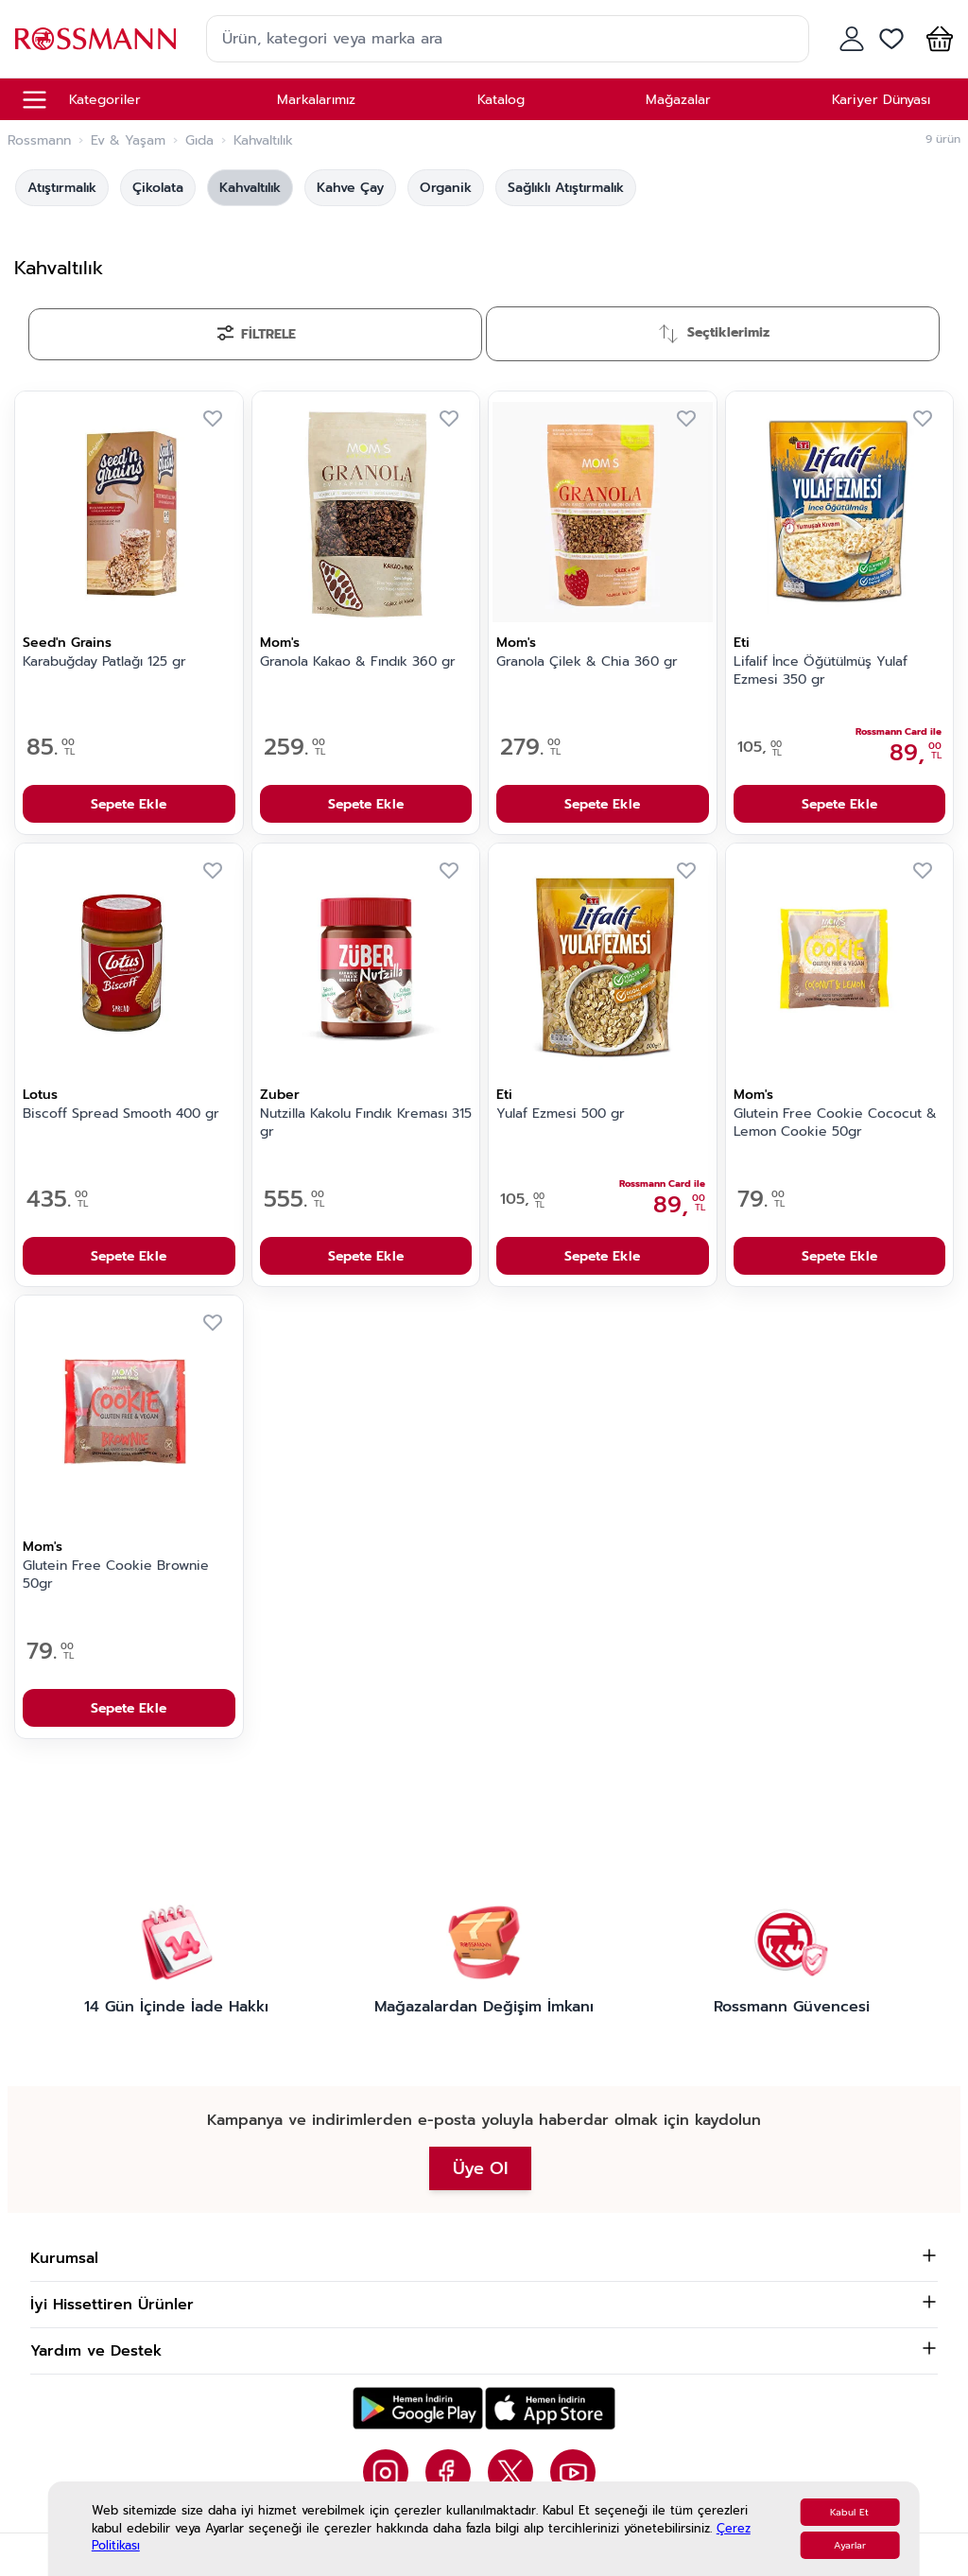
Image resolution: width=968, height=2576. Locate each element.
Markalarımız (316, 100)
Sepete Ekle (128, 804)
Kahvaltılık (250, 188)
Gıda (199, 140)
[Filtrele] (255, 334)
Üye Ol (480, 2168)
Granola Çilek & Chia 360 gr (587, 662)
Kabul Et (849, 2512)
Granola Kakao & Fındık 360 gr (358, 662)
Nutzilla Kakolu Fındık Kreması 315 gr (366, 1123)
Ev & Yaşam (128, 140)
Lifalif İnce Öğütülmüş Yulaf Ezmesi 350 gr (821, 671)
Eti (742, 643)
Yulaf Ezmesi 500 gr (560, 1114)
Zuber (280, 1095)
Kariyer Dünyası (881, 100)
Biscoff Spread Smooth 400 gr (121, 1114)
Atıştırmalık (61, 188)
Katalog (501, 100)
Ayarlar (850, 2545)
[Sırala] (713, 333)
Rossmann (39, 140)
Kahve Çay (350, 188)
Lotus (40, 1095)
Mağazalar (678, 100)
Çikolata (157, 188)
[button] (936, 39)
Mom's (280, 643)
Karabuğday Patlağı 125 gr (104, 662)
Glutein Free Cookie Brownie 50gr (116, 1575)
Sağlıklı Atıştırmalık (566, 188)
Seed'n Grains (67, 643)
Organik (446, 188)
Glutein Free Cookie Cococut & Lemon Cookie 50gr (835, 1123)
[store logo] (95, 38)
